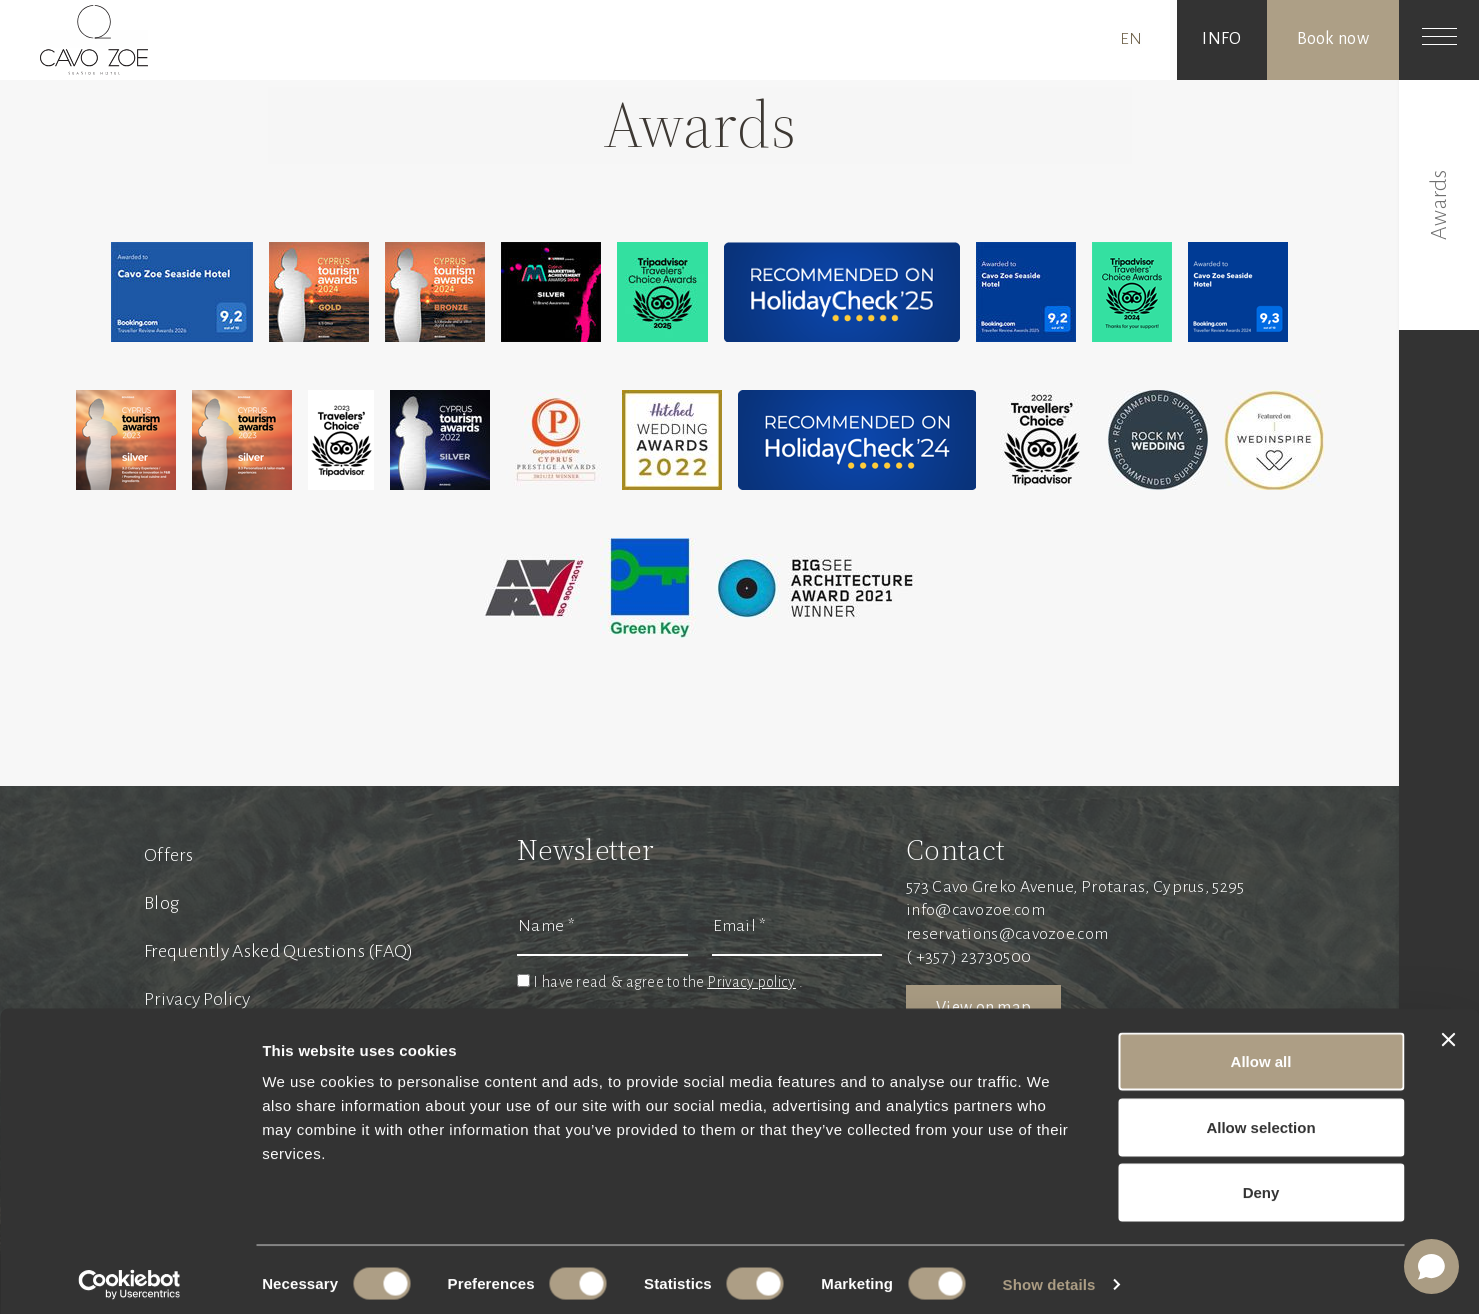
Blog (161, 903)
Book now (1333, 39)
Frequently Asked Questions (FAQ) (279, 951)
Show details (1049, 1274)
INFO (1221, 39)
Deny (1261, 1182)
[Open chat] (1431, 1266)
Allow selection (1260, 1117)
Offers (168, 855)
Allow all (1261, 1051)
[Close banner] (1448, 1030)
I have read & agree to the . (668, 982)
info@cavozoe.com (975, 910)
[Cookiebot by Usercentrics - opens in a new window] (129, 1275)
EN (1131, 39)
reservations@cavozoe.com (1007, 934)
